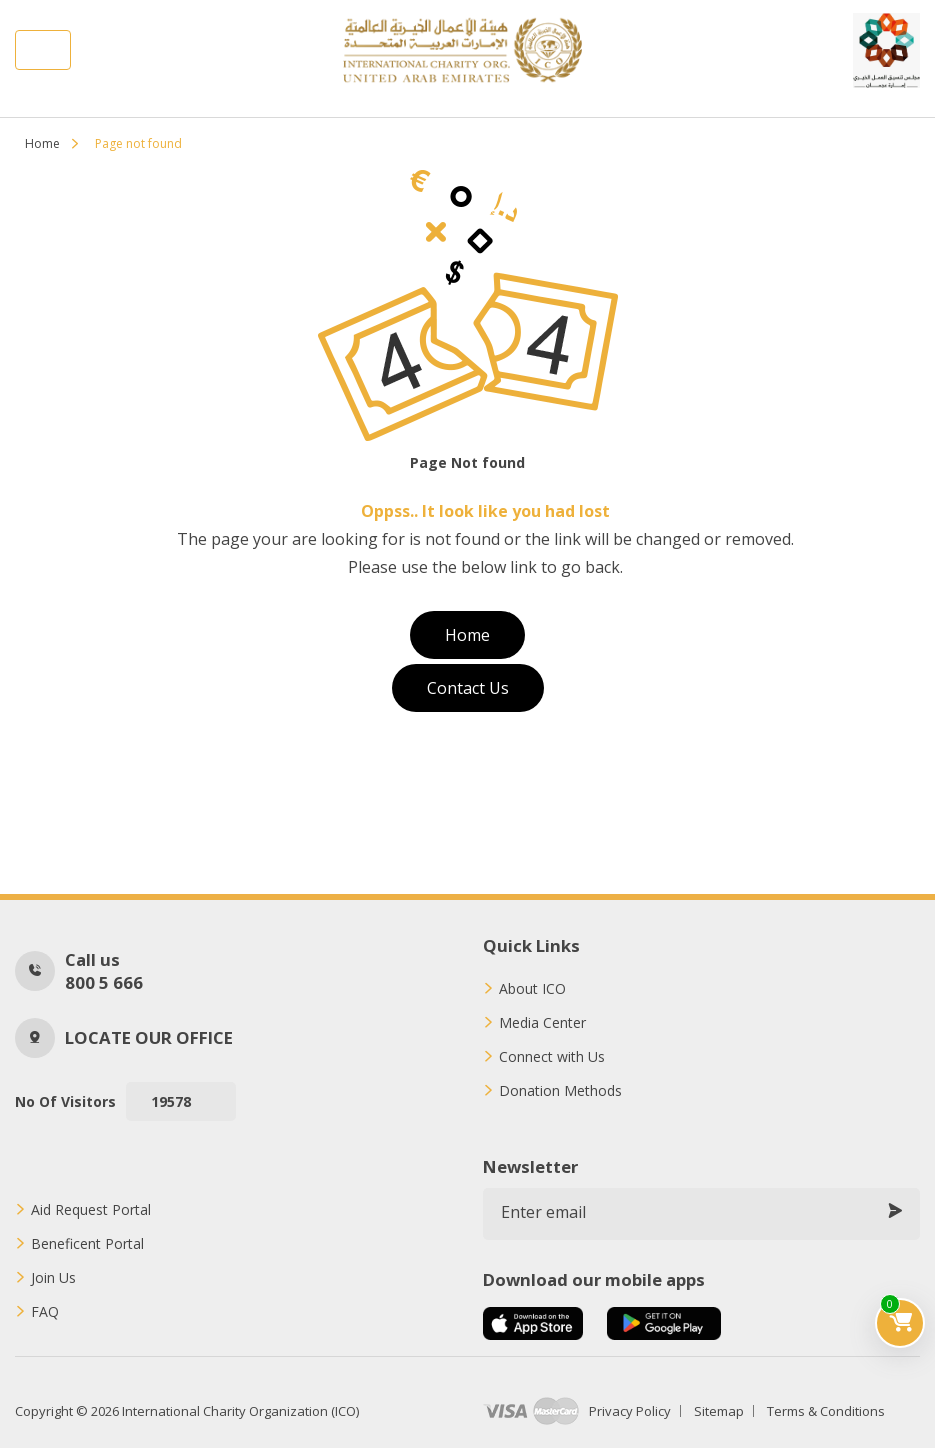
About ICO (532, 989)
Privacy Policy (630, 1411)
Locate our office (149, 1037)
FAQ (45, 1312)
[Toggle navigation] (43, 50)
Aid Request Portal (91, 1210)
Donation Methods (560, 1091)
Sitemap (719, 1411)
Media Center (542, 1023)
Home (42, 143)
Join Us (53, 1278)
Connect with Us (552, 1057)
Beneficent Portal (87, 1244)
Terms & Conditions (826, 1411)
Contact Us (468, 688)
